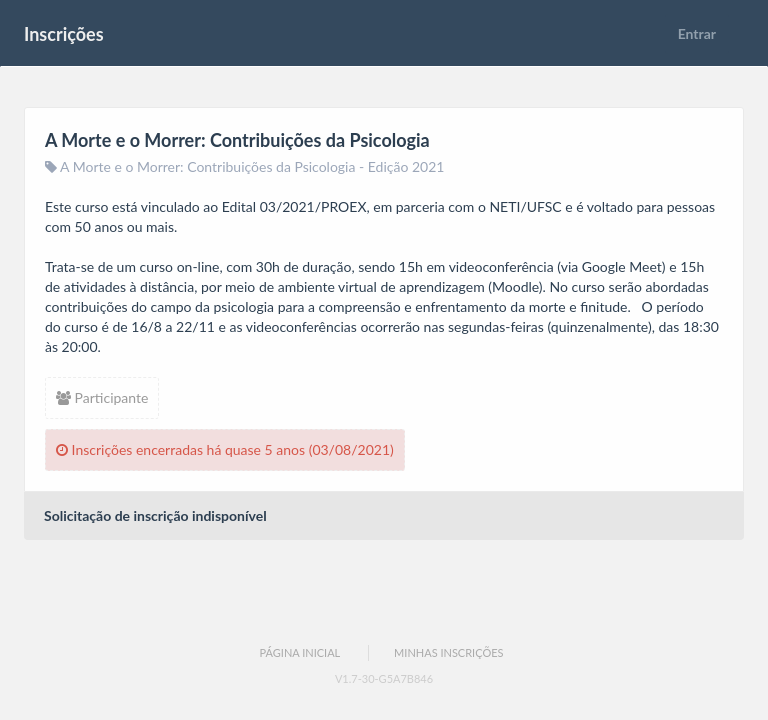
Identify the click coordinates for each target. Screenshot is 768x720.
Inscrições (64, 34)
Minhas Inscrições (448, 652)
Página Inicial (299, 652)
